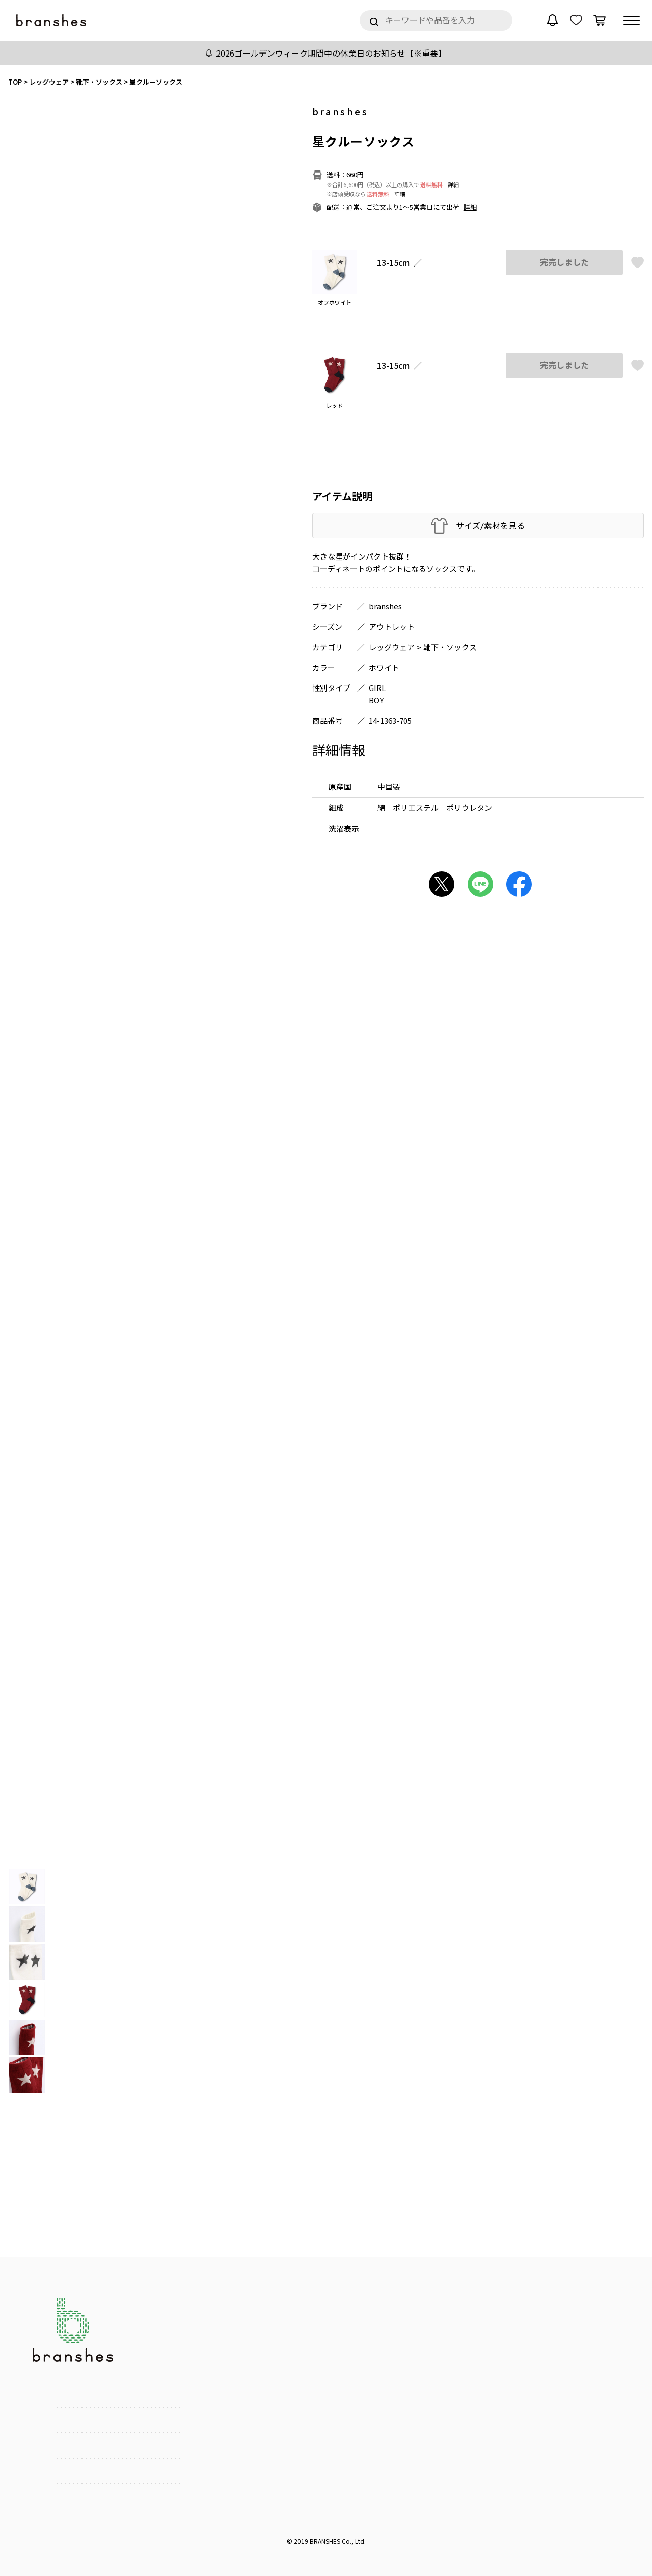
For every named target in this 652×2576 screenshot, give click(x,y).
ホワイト (384, 667)
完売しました (564, 262)
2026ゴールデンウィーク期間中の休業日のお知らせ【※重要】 (331, 53)
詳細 (453, 184)
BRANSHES (325, 2541)
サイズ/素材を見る (490, 525)
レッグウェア (392, 647)
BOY (376, 700)
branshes (340, 111)
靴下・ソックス (450, 647)
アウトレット (392, 626)
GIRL (377, 687)
